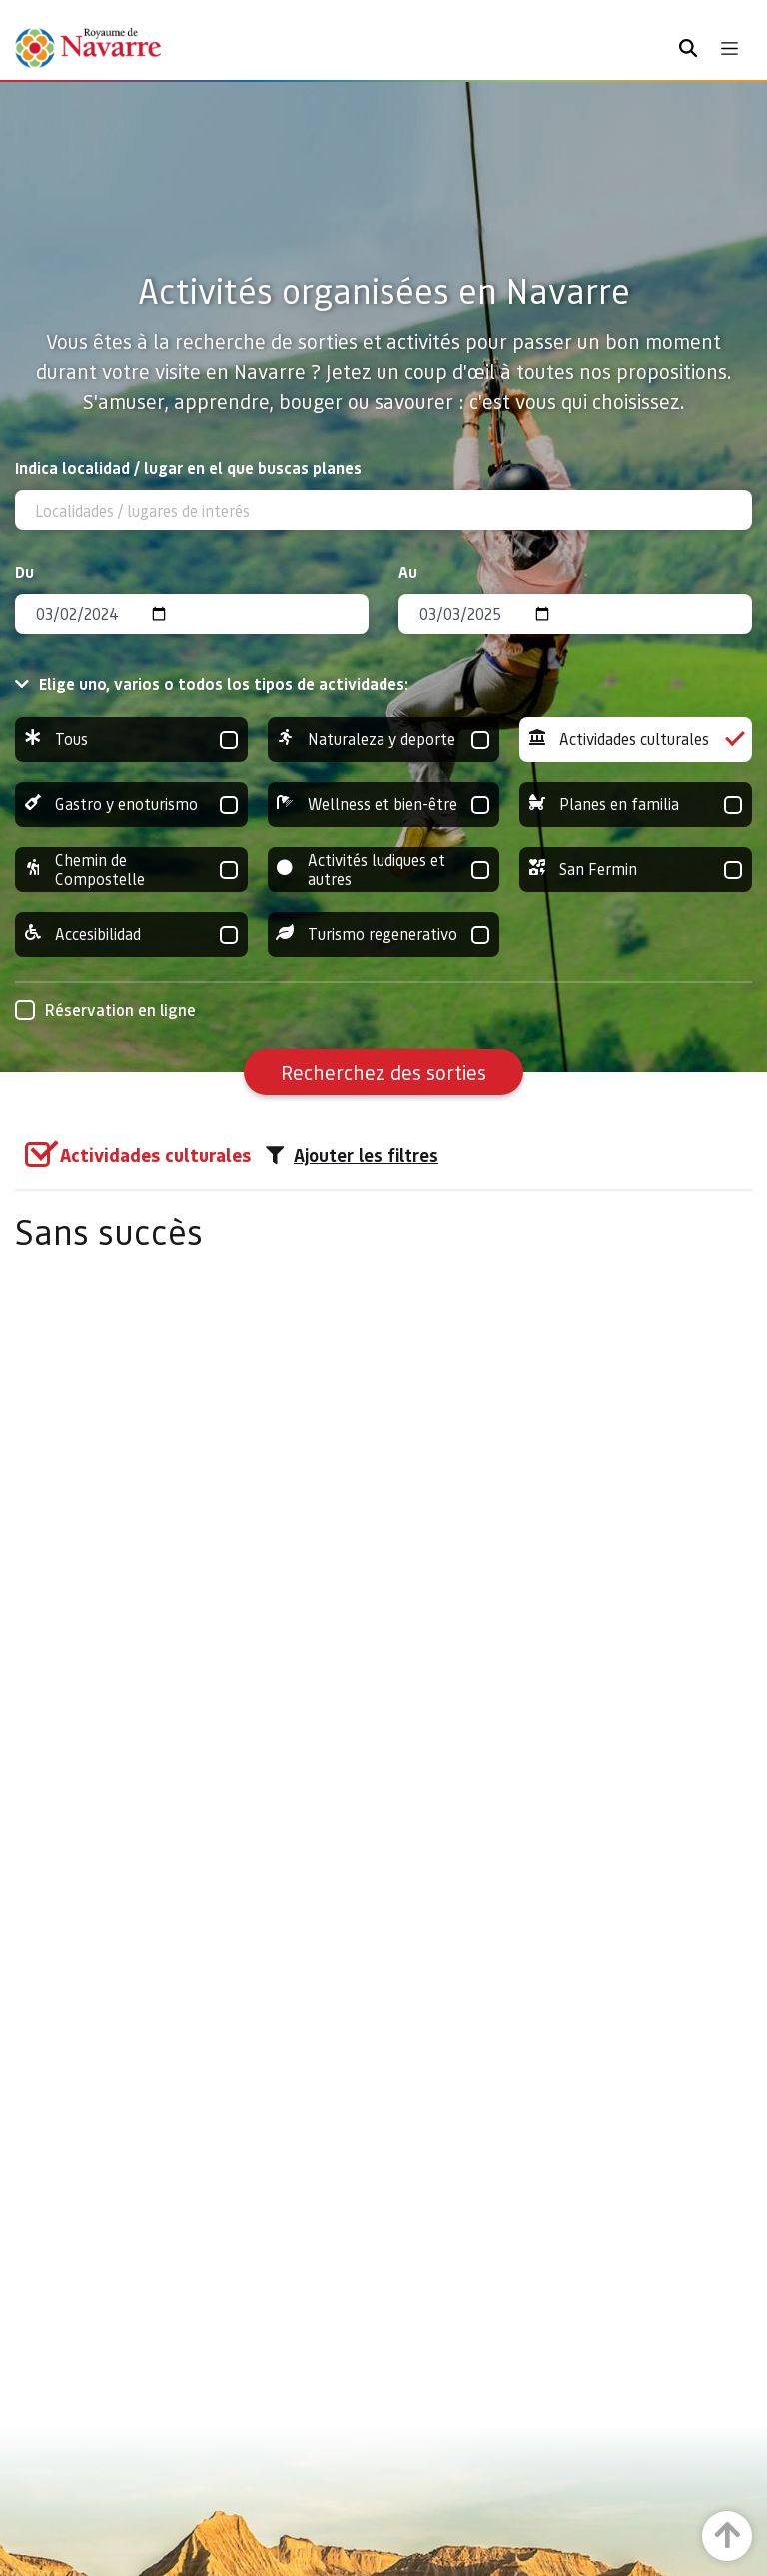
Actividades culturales (635, 739)
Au (407, 571)
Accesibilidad (131, 934)
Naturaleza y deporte (384, 739)
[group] (131, 739)
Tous (131, 739)
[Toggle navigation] (729, 48)
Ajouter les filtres (352, 1155)
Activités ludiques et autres (384, 869)
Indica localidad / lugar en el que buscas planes (188, 467)
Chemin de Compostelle (131, 869)
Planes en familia (635, 804)
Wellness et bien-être (384, 804)
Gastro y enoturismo (131, 804)
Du (24, 571)
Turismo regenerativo (384, 934)
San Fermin (635, 869)
